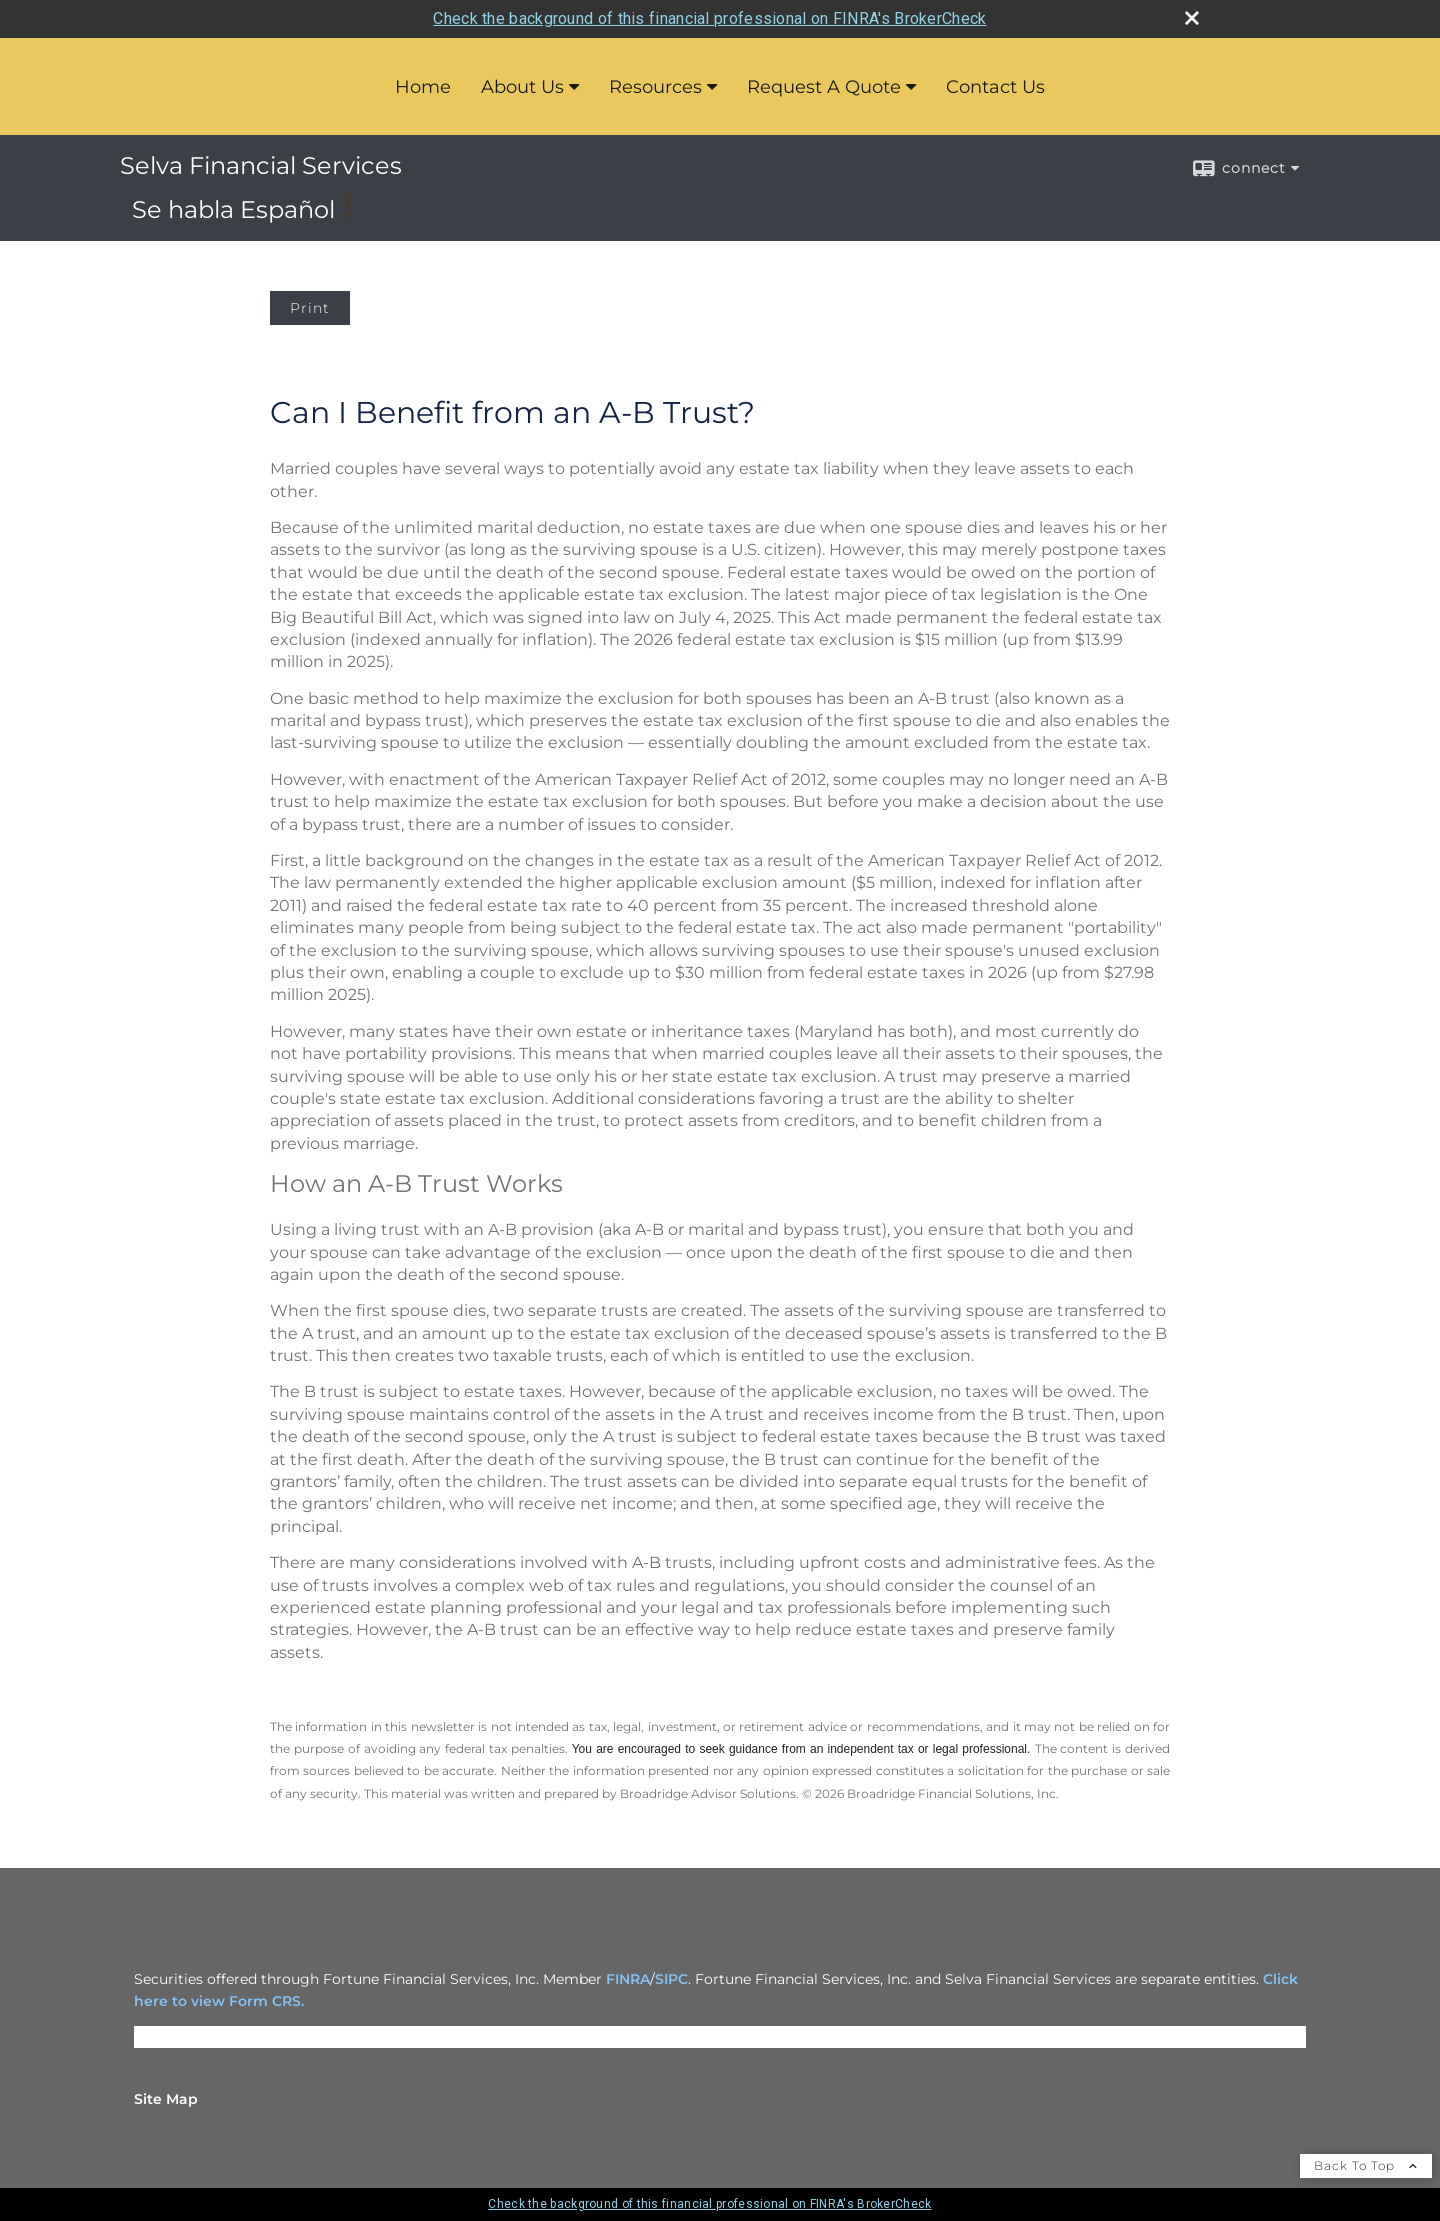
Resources (655, 87)
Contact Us (995, 87)
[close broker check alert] (1192, 18)
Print (310, 308)
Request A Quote (824, 87)
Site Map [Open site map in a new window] (166, 2099)
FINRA (628, 1979)
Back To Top (1366, 2165)
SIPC (671, 1979)
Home (423, 87)
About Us (522, 87)
